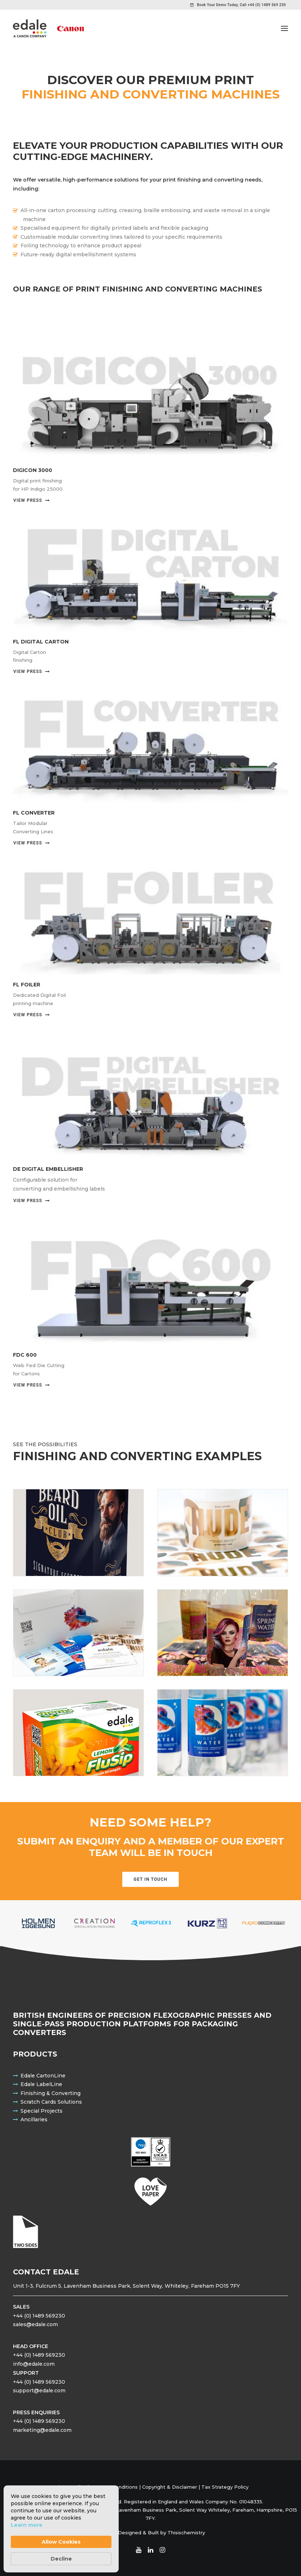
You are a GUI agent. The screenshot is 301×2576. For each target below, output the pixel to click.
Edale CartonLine (42, 2075)
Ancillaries (33, 2119)
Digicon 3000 (32, 470)
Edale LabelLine (41, 2084)
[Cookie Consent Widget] (61, 2528)
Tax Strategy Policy (224, 2487)
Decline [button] (61, 2559)
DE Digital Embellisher (48, 1169)
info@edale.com (34, 2364)
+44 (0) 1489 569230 (39, 2316)
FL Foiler (26, 984)
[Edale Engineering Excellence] (48, 28)
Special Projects (41, 2111)
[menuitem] (238, 5)
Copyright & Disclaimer (169, 2487)
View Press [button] (31, 500)
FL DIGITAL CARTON (41, 641)
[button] (284, 28)
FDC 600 (25, 1355)
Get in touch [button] (151, 1879)
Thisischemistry (186, 2532)
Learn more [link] (26, 2525)
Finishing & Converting (50, 2093)
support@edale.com (39, 2390)
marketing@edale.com (42, 2430)
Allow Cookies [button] (61, 2542)
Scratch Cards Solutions (51, 2102)
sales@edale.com (35, 2324)
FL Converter (34, 813)
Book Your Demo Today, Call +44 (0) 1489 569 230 (241, 5)
